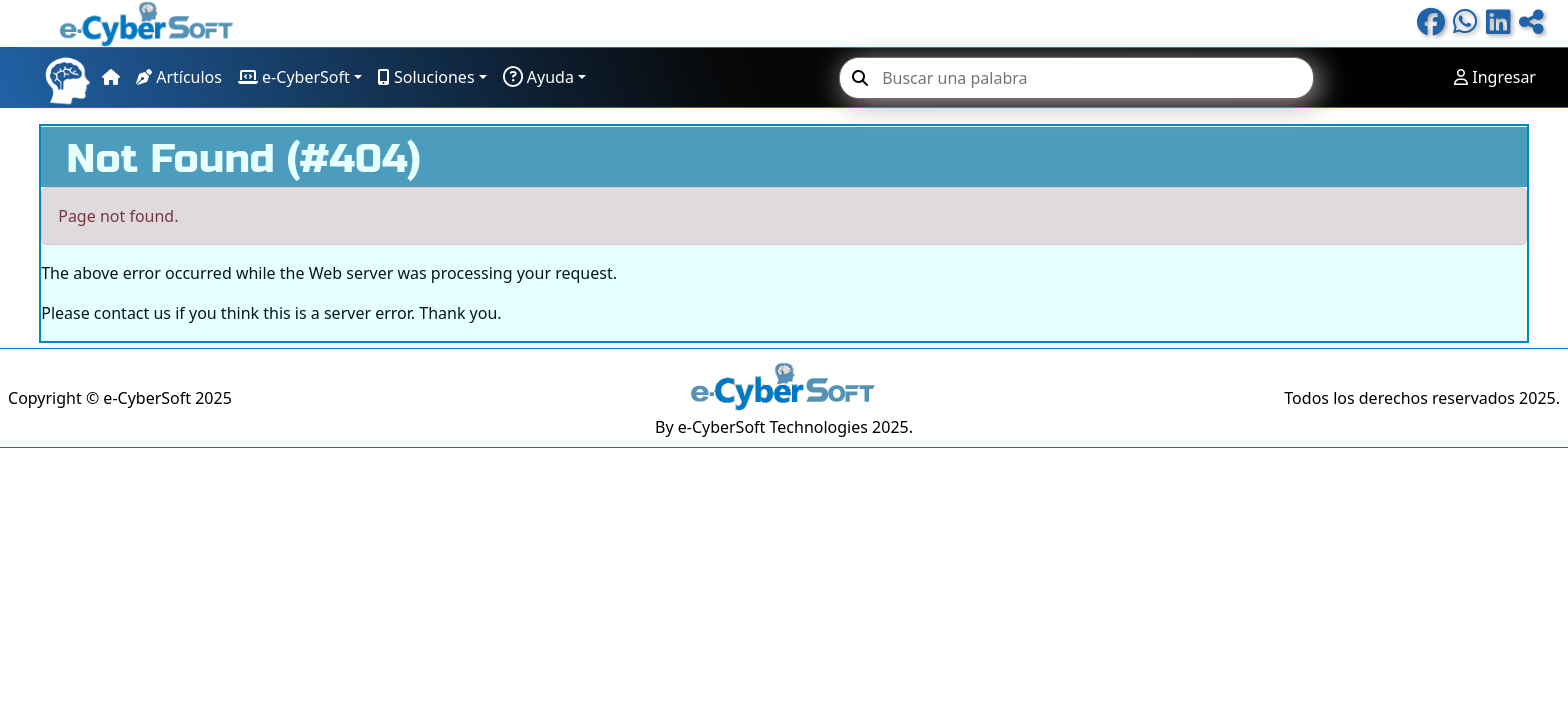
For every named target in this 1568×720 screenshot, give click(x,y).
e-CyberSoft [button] (294, 77)
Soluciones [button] (426, 77)
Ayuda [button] (538, 77)
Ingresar (1495, 77)
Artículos (179, 77)
